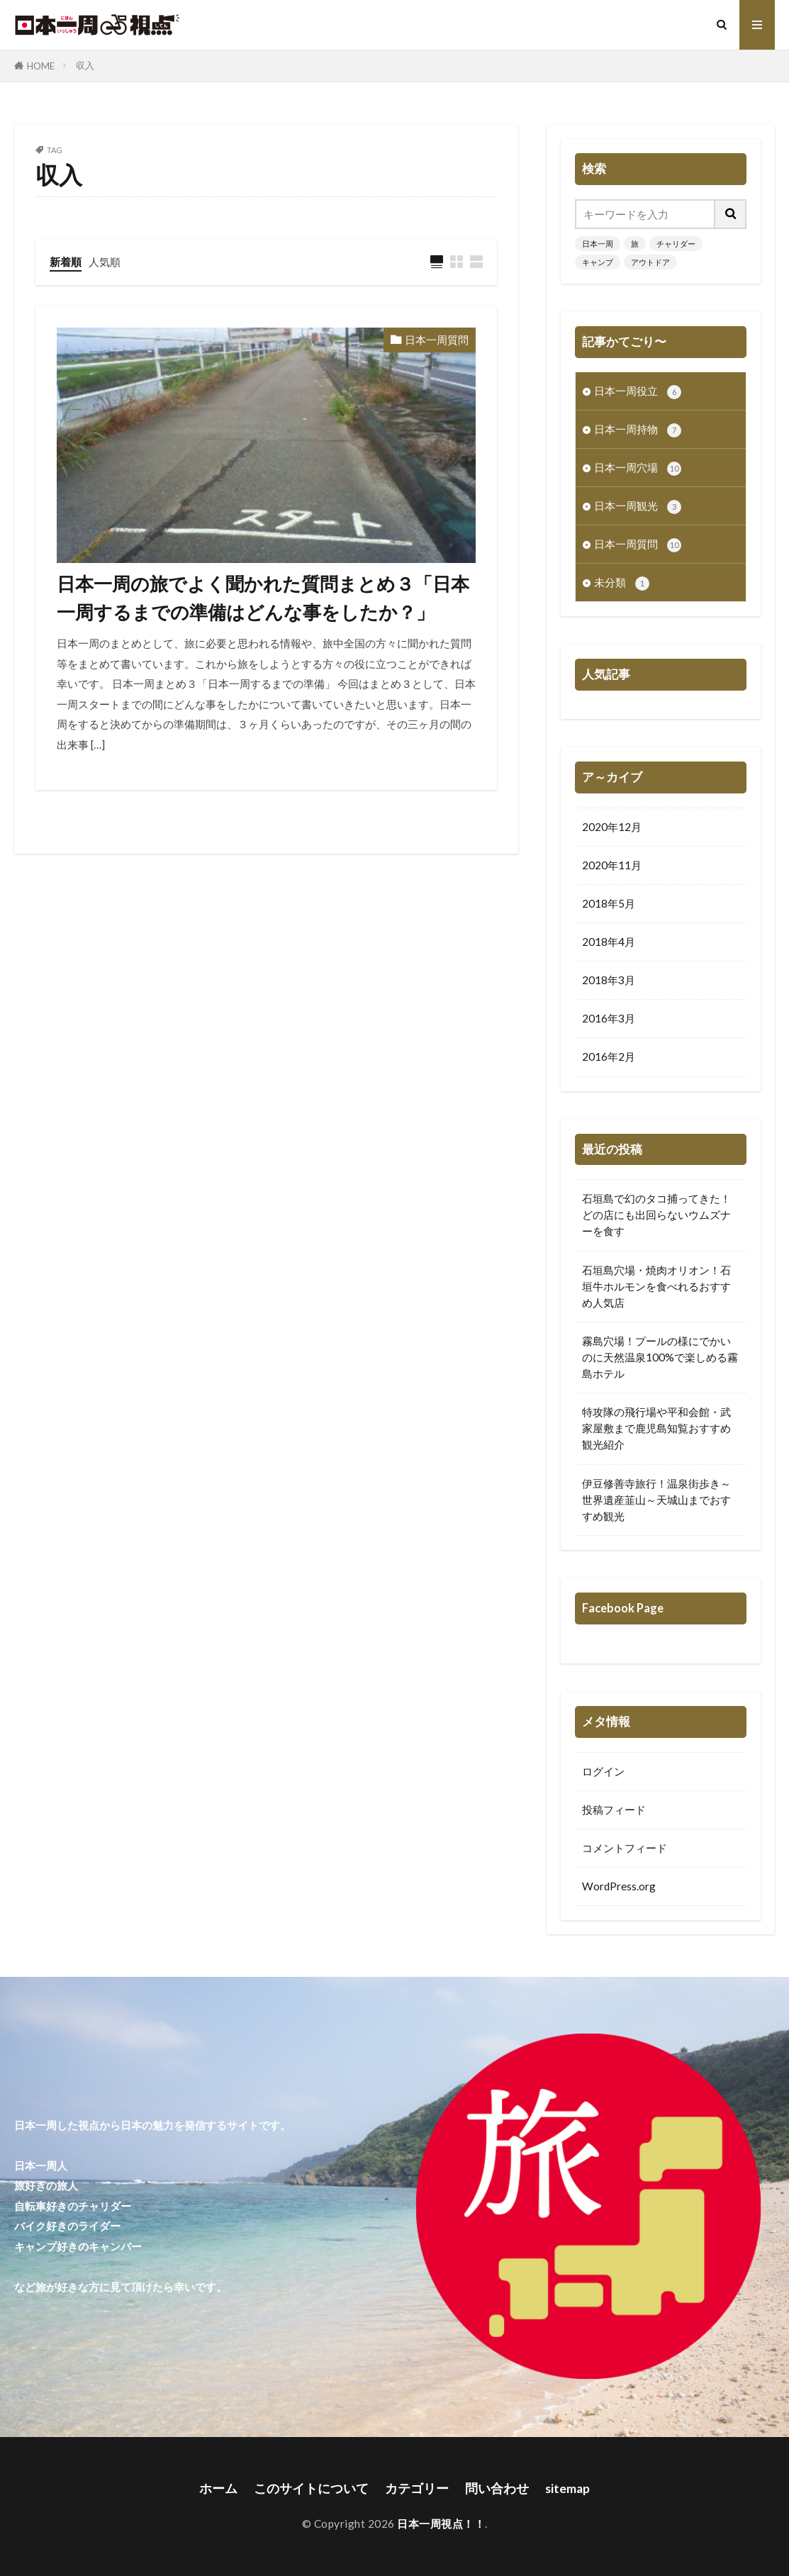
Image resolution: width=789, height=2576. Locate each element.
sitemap (567, 2488)
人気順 (105, 261)
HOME (41, 66)
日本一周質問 (437, 339)
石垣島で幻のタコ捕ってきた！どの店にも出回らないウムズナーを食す (656, 1214)
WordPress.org (619, 1886)
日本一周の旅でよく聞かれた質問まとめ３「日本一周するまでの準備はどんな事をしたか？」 (263, 597)
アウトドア (650, 262)
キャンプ (597, 262)
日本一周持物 (637, 430)
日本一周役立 (637, 391)
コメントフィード (624, 1847)
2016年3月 (608, 1018)
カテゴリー (417, 2488)
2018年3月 (608, 980)
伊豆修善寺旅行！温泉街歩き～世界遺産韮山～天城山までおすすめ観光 (656, 1499)
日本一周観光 (637, 506)
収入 (85, 65)
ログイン (603, 1771)
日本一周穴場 (637, 468)
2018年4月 (608, 941)
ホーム (218, 2488)
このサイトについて (311, 2488)
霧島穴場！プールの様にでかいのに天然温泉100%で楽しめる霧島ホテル (660, 1357)
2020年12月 (612, 826)
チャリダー (675, 243)
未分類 (621, 583)
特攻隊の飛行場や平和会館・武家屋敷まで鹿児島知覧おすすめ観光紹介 (656, 1428)
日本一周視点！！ (441, 2523)
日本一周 (597, 243)
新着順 (66, 261)
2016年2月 (608, 1056)
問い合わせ (497, 2488)
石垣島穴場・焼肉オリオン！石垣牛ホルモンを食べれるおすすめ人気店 (656, 1286)
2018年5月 (608, 903)
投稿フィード (614, 1809)
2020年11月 (612, 865)
